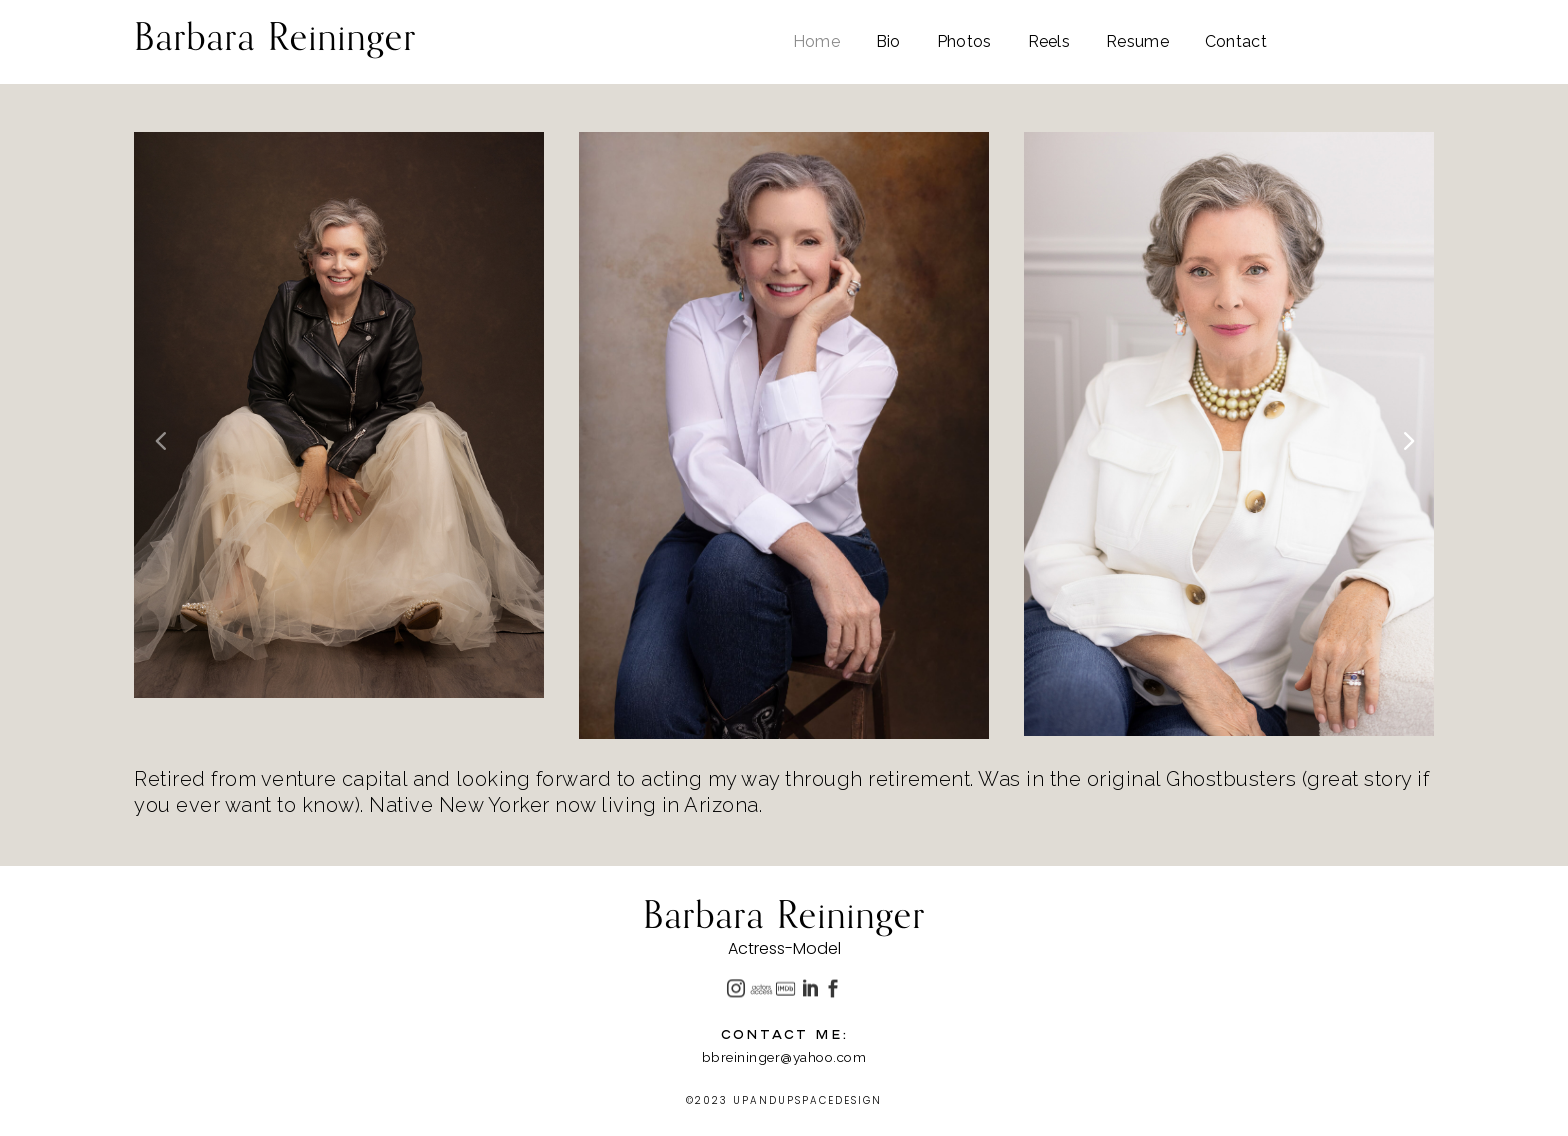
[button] (1407, 439)
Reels (1049, 43)
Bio (888, 43)
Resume (1137, 43)
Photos (964, 43)
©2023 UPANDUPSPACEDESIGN (784, 1100)
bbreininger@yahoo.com (784, 1057)
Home (816, 43)
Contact (1236, 43)
